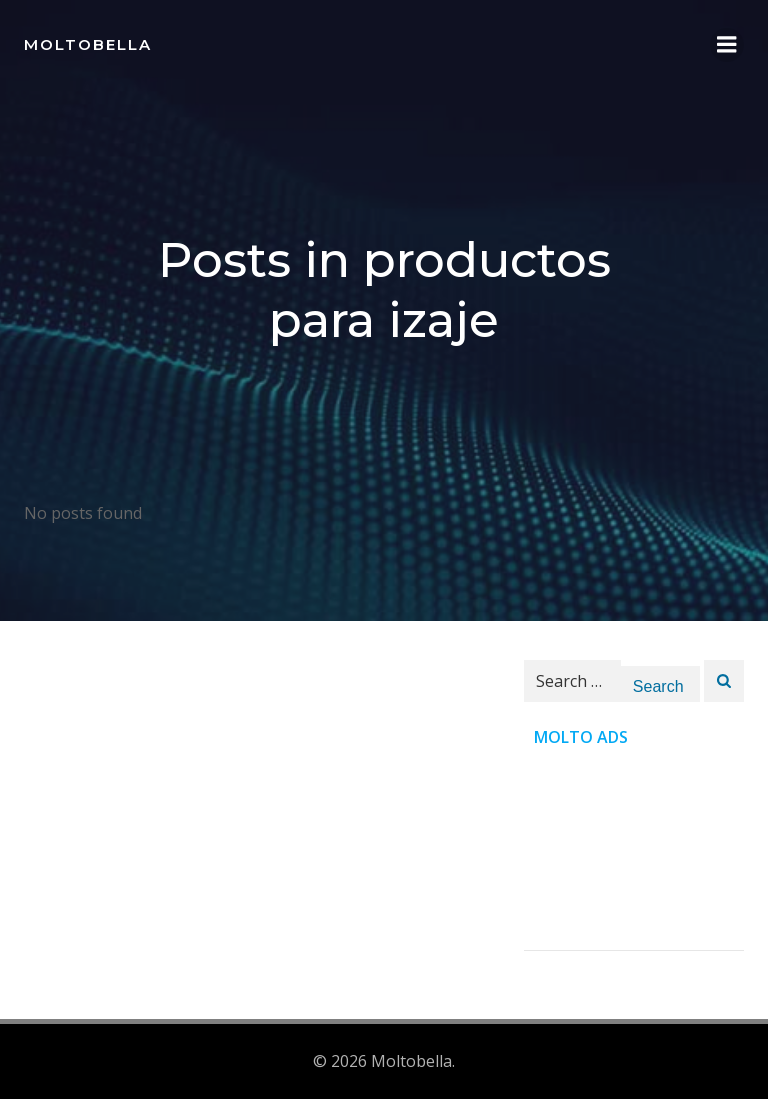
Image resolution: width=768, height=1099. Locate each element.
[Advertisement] (634, 850)
